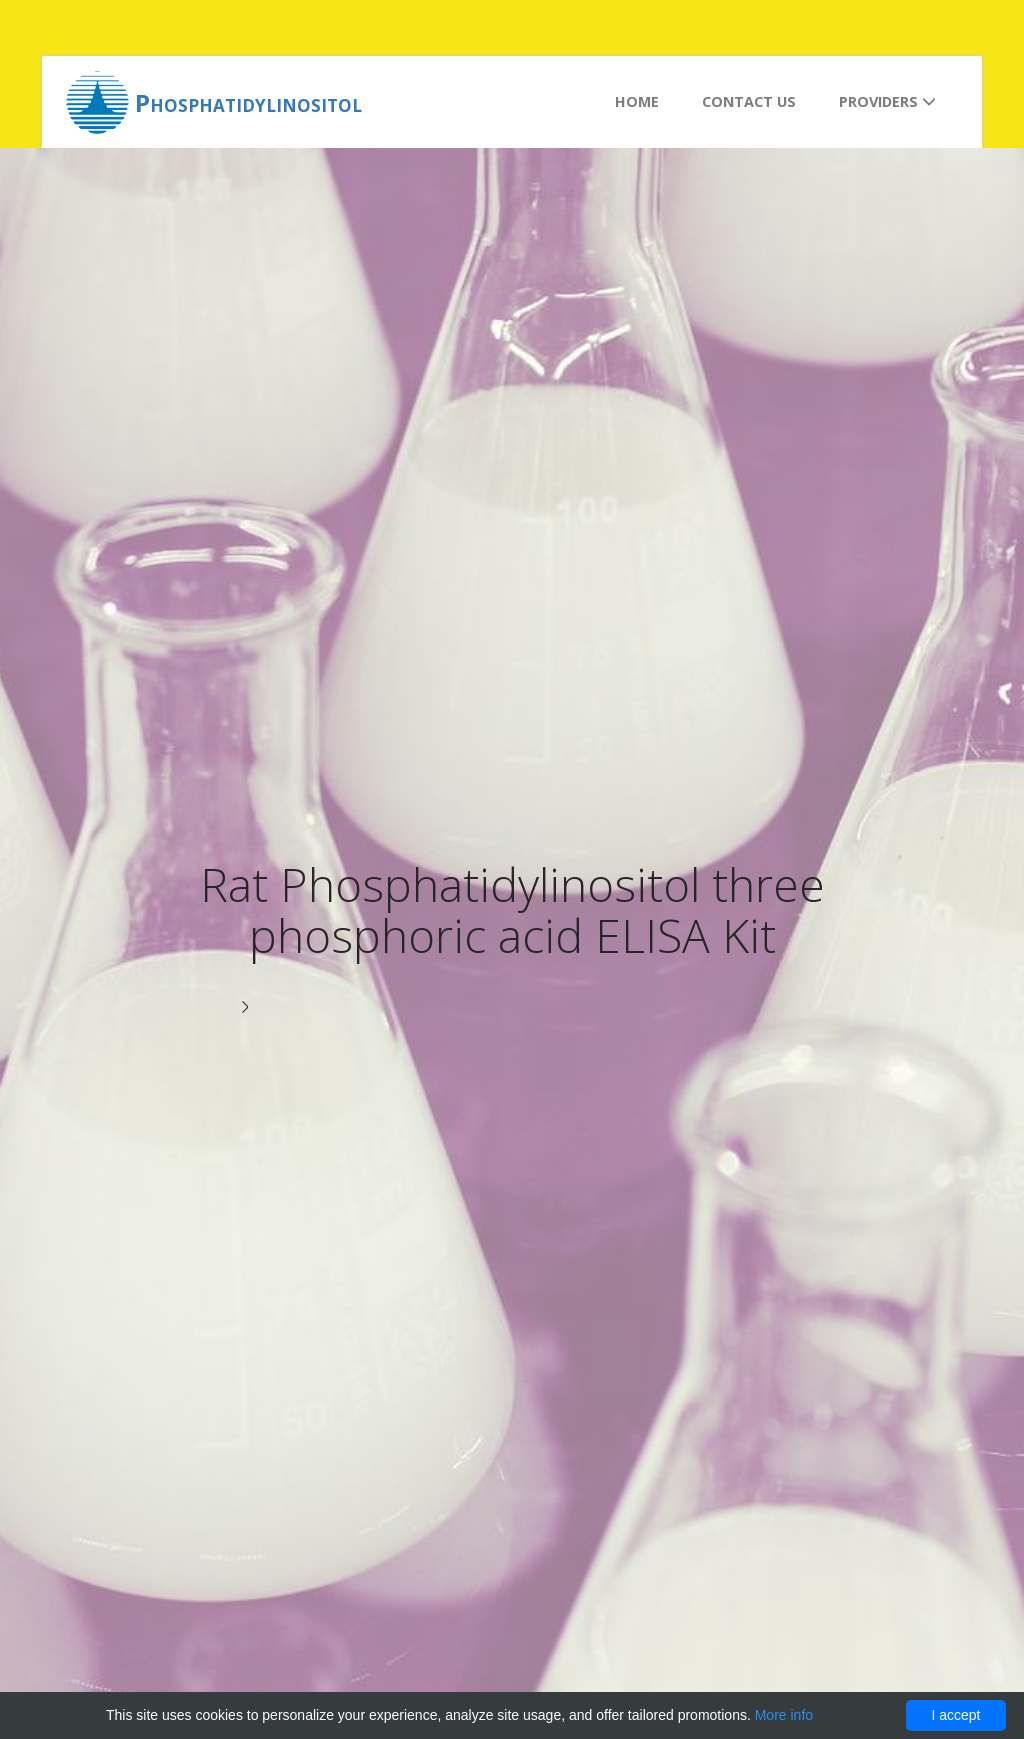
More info (784, 1715)
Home (637, 101)
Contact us (749, 101)
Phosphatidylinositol (248, 102)
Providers (887, 101)
